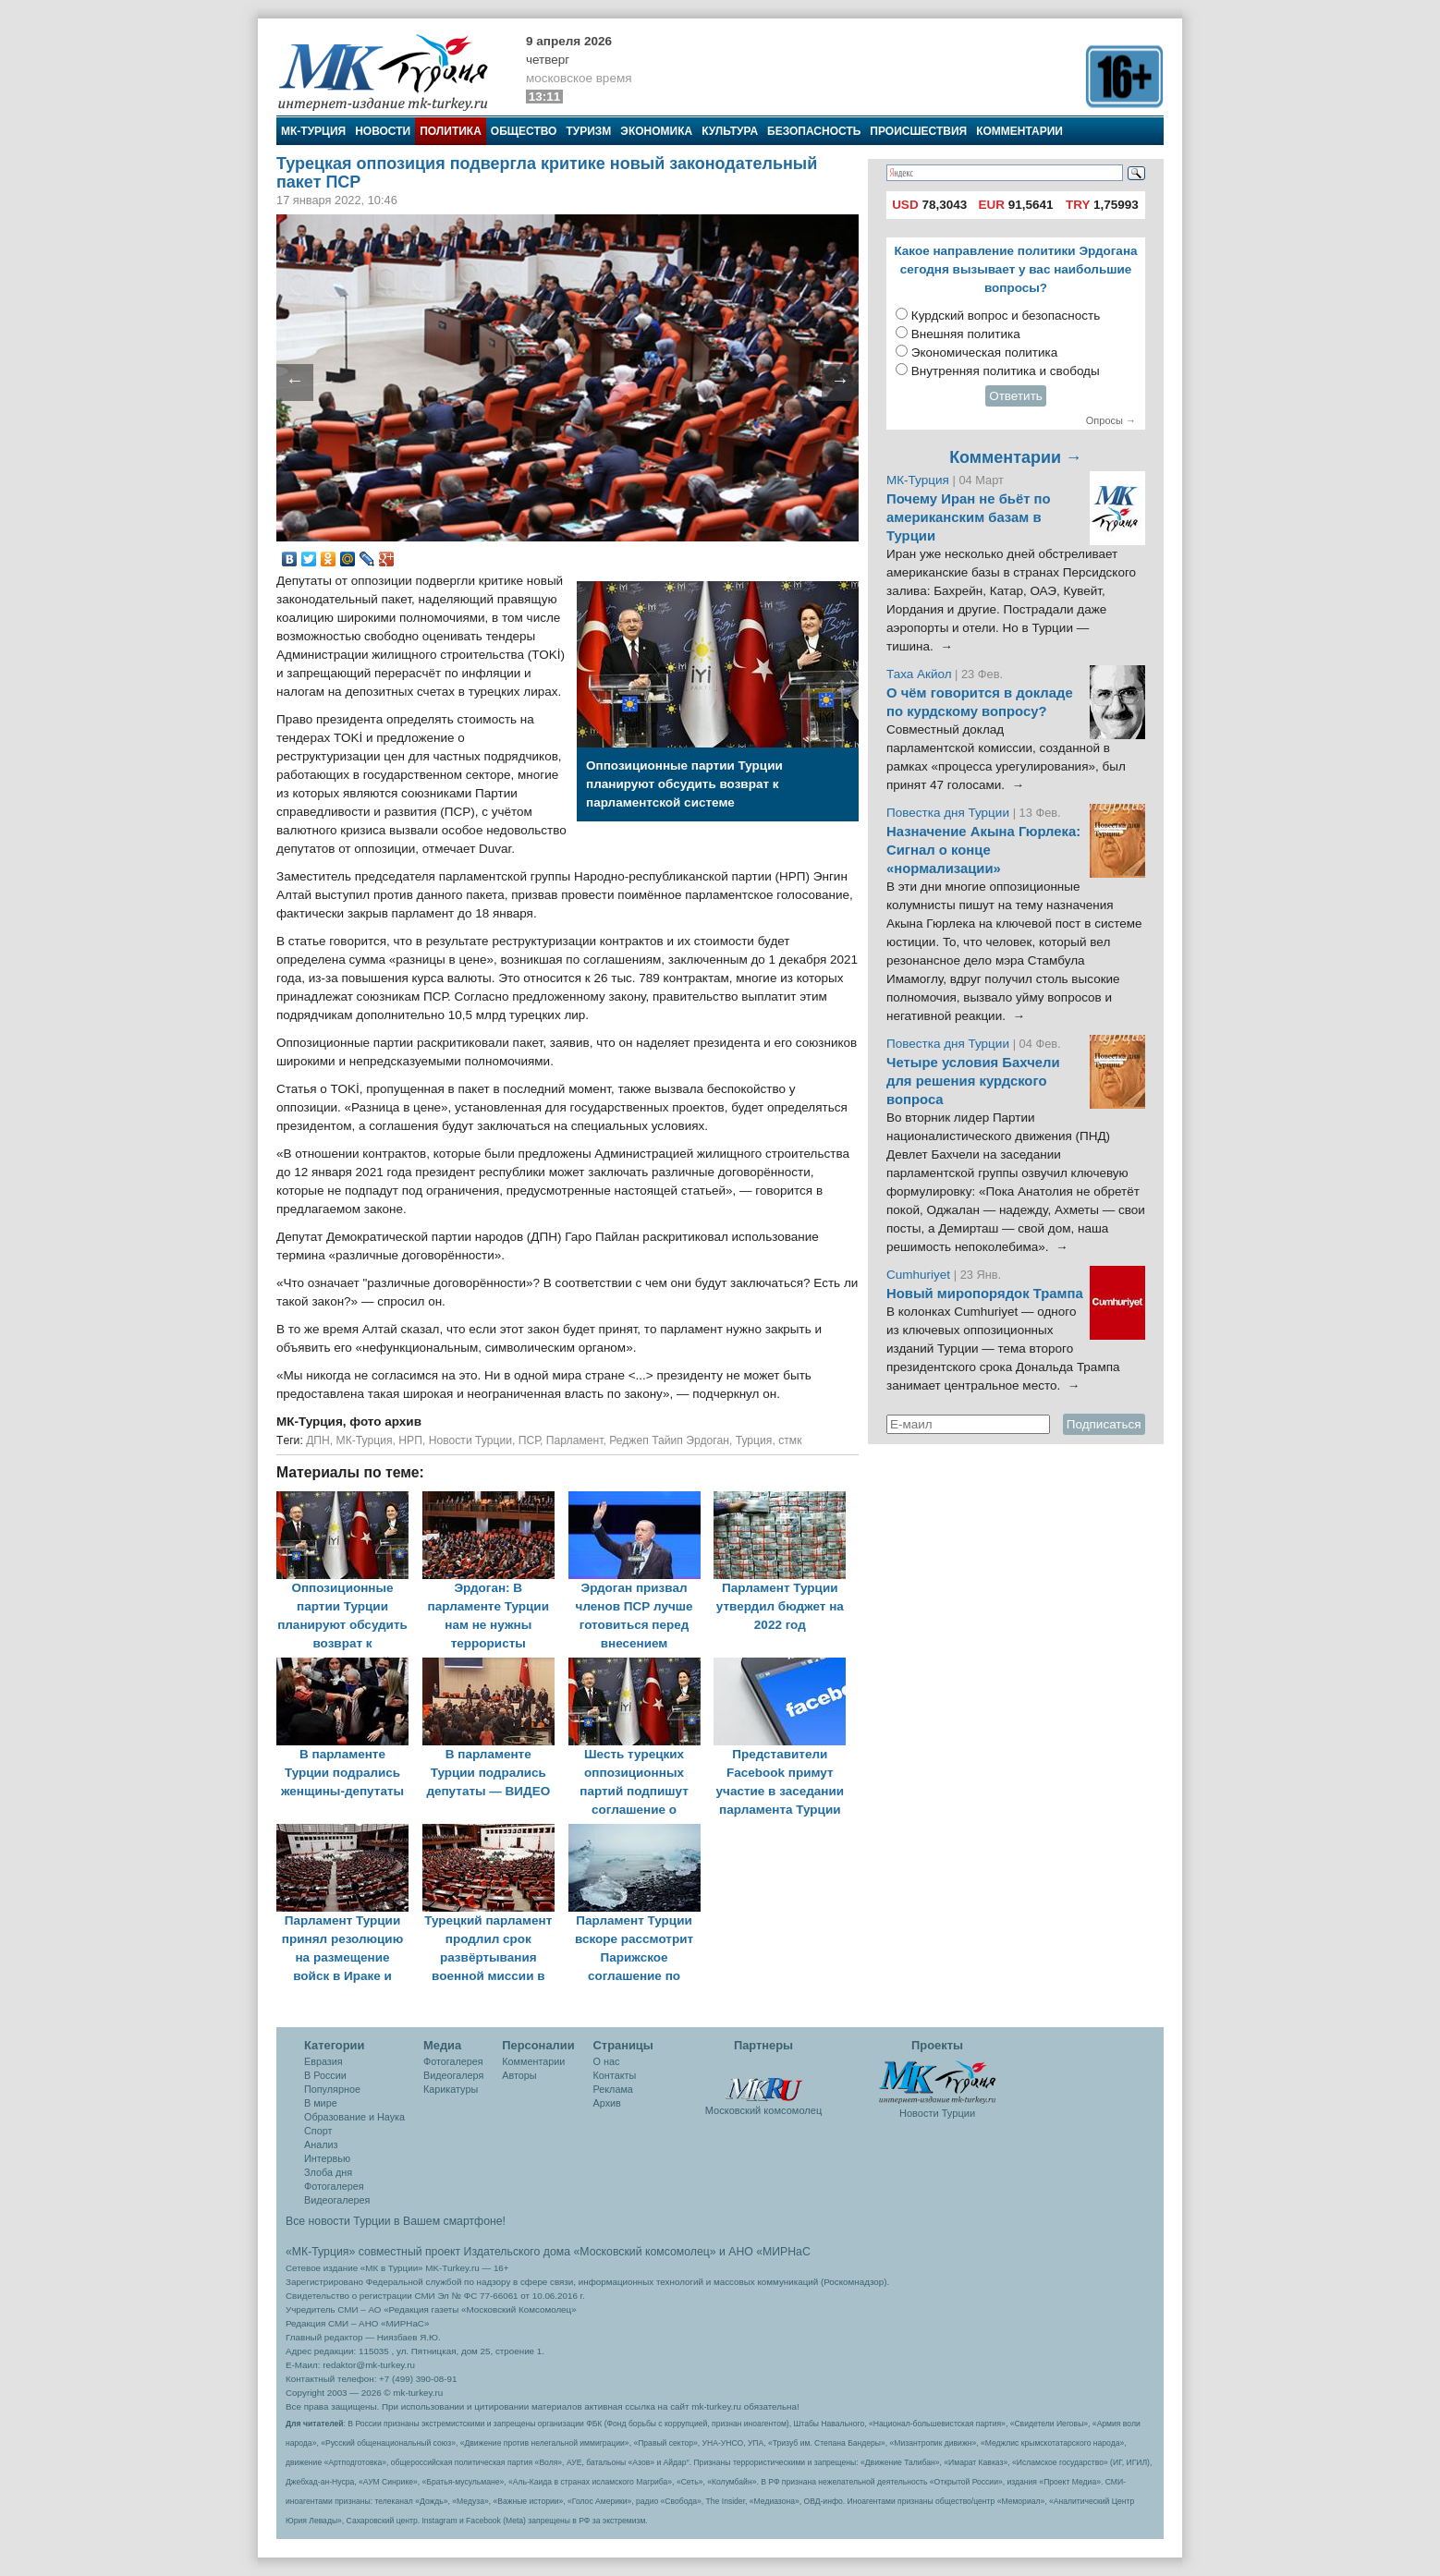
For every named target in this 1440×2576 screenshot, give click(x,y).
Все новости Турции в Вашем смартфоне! (396, 2221)
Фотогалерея (334, 2186)
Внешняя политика (965, 334)
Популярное (332, 2089)
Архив (607, 2102)
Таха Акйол (919, 674)
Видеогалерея (337, 2199)
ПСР (529, 1440)
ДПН (318, 1440)
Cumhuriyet (920, 1275)
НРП (410, 1440)
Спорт (318, 2130)
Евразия (323, 2061)
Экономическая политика (984, 352)
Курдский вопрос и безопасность (1006, 315)
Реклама (613, 2089)
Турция (754, 1440)
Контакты (615, 2075)
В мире (320, 2102)
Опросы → (1111, 420)
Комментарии (1019, 131)
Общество (524, 131)
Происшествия (918, 131)
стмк (789, 1440)
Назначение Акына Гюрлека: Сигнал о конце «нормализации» (983, 850)
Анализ (320, 2144)
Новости (382, 131)
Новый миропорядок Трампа (984, 1293)
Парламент (575, 1440)
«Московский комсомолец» (644, 2251)
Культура (730, 131)
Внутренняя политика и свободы (1005, 371)
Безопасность (813, 131)
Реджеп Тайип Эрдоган (669, 1440)
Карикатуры (450, 2089)
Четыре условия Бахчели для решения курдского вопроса (973, 1081)
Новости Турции (470, 1440)
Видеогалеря (453, 2075)
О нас (606, 2061)
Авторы (519, 2075)
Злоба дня (328, 2172)
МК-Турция (313, 131)
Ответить (1016, 396)
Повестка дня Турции (949, 813)
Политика (451, 131)
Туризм (588, 131)
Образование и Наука (354, 2116)
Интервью (327, 2158)
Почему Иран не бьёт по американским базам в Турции (968, 517)
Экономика (656, 131)
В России (325, 2075)
